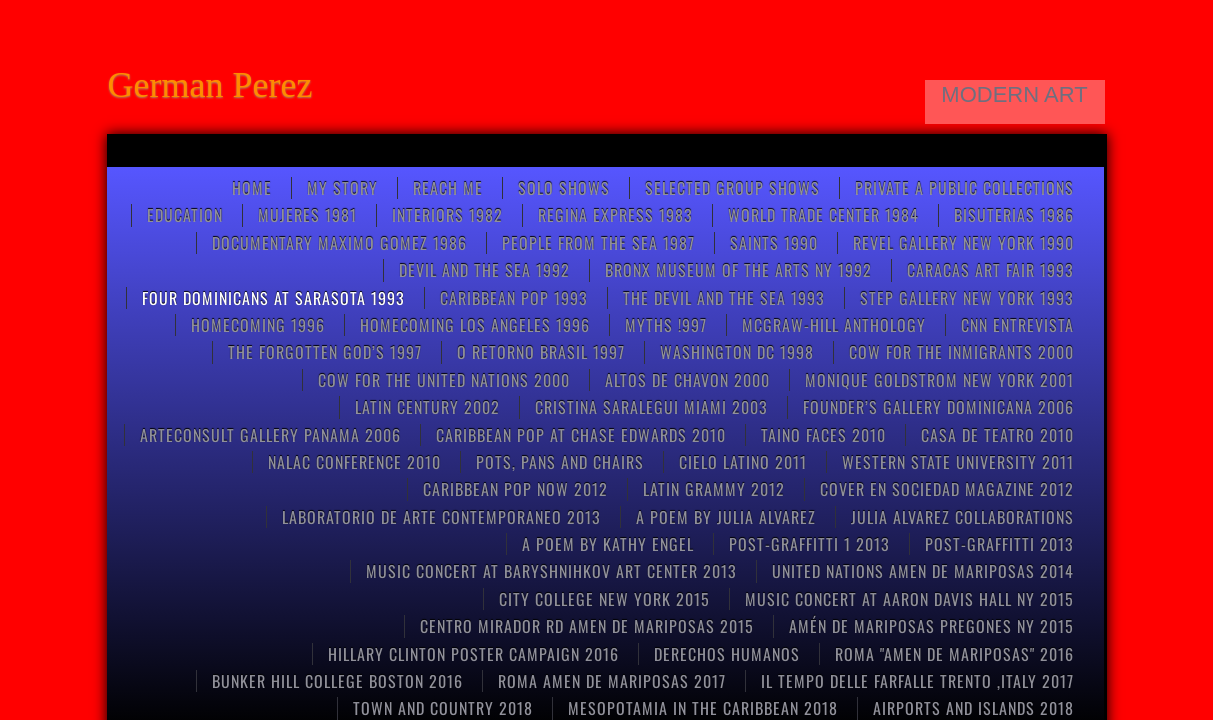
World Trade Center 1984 (823, 215)
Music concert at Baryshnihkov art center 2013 (551, 571)
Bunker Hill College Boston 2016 (337, 681)
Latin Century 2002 (427, 407)
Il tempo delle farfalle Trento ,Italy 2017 (917, 681)
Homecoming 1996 (258, 325)
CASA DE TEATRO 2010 (997, 435)
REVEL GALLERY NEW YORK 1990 (963, 243)
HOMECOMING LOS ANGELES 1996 (475, 325)
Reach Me (448, 188)
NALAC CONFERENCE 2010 (354, 462)
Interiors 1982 (447, 215)
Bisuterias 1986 (1014, 215)
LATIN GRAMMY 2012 (714, 489)
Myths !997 (666, 325)
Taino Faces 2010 (823, 435)
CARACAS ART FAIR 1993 (990, 270)
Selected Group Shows (732, 188)
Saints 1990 (774, 243)
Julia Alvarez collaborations (962, 517)
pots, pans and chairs (560, 462)
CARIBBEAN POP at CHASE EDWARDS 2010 (581, 435)
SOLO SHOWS (564, 188)
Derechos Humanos (727, 654)
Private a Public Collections (964, 188)
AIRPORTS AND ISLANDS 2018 (973, 708)
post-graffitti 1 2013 (809, 544)
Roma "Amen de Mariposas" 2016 (954, 654)
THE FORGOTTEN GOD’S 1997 (325, 352)
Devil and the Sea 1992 (484, 270)
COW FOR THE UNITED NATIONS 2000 (444, 380)
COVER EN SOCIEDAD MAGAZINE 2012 (947, 489)
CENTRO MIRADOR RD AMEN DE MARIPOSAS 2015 (587, 626)
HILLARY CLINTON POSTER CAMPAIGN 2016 (473, 654)
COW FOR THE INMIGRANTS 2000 (961, 352)
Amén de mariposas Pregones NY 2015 (931, 626)
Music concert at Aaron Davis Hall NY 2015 (909, 599)
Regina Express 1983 (615, 215)
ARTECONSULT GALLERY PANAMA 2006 (270, 435)
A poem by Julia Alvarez (726, 517)
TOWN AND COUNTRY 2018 (443, 708)
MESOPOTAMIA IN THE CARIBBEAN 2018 (703, 708)
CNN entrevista (1017, 325)
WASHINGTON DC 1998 (737, 352)
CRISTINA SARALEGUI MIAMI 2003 (651, 407)
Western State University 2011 (958, 462)
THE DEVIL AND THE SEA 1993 (724, 298)
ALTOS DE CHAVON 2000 (687, 380)
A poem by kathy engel (608, 544)
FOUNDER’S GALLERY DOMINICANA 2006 (938, 407)
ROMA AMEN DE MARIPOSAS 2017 (612, 681)
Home (252, 188)
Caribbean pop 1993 (514, 298)
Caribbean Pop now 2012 (515, 489)
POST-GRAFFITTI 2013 (999, 544)
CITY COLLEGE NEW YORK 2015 (604, 599)
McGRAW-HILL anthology (834, 325)
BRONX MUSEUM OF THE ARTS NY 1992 (738, 270)
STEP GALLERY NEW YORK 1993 (967, 298)
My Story (342, 188)
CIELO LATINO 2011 (743, 462)
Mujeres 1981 (307, 215)
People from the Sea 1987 (598, 243)
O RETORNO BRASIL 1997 (541, 352)
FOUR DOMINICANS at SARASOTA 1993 (273, 298)
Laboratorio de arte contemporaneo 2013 (441, 517)
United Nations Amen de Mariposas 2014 (923, 571)
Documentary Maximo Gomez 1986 (339, 243)
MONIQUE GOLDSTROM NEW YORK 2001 (939, 380)
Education (185, 215)
